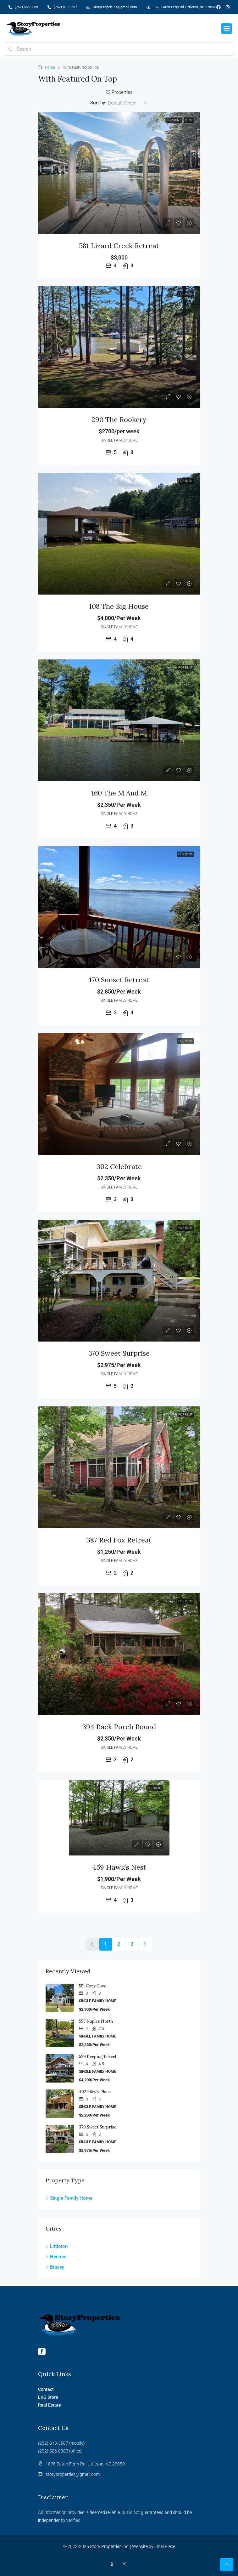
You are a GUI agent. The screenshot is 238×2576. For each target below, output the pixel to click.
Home (50, 67)
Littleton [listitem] (57, 2246)
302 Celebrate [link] (119, 1166)
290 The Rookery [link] (119, 419)
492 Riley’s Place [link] (95, 2091)
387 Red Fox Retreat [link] (119, 1540)
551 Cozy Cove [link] (92, 1986)
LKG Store (48, 2397)
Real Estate (49, 2405)
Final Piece (164, 2546)
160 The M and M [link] (119, 793)
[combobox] (127, 103)
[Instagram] (125, 2564)
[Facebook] (113, 2564)
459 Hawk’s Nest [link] (119, 1867)
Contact (46, 2389)
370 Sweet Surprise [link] (119, 1353)
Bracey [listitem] (55, 2267)
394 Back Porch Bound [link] (119, 1726)
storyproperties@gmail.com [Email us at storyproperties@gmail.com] (72, 2474)
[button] (226, 28)
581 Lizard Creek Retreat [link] (119, 245)
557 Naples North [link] (96, 2021)
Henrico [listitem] (56, 2257)
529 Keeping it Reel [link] (97, 2056)
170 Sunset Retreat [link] (119, 979)
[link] (119, 173)
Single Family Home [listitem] (69, 2198)
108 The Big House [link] (119, 606)
